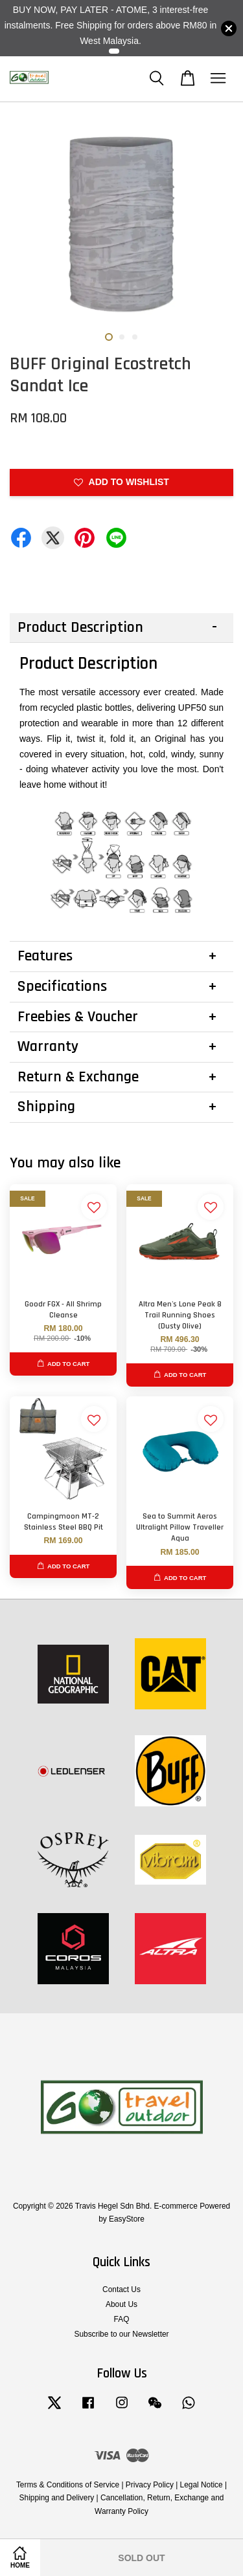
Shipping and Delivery (57, 2497)
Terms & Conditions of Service (67, 2484)
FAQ (122, 2319)
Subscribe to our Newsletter (121, 2334)
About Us (121, 2304)
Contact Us (121, 2289)
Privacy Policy (150, 2484)
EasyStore (127, 2219)
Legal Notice (201, 2484)
